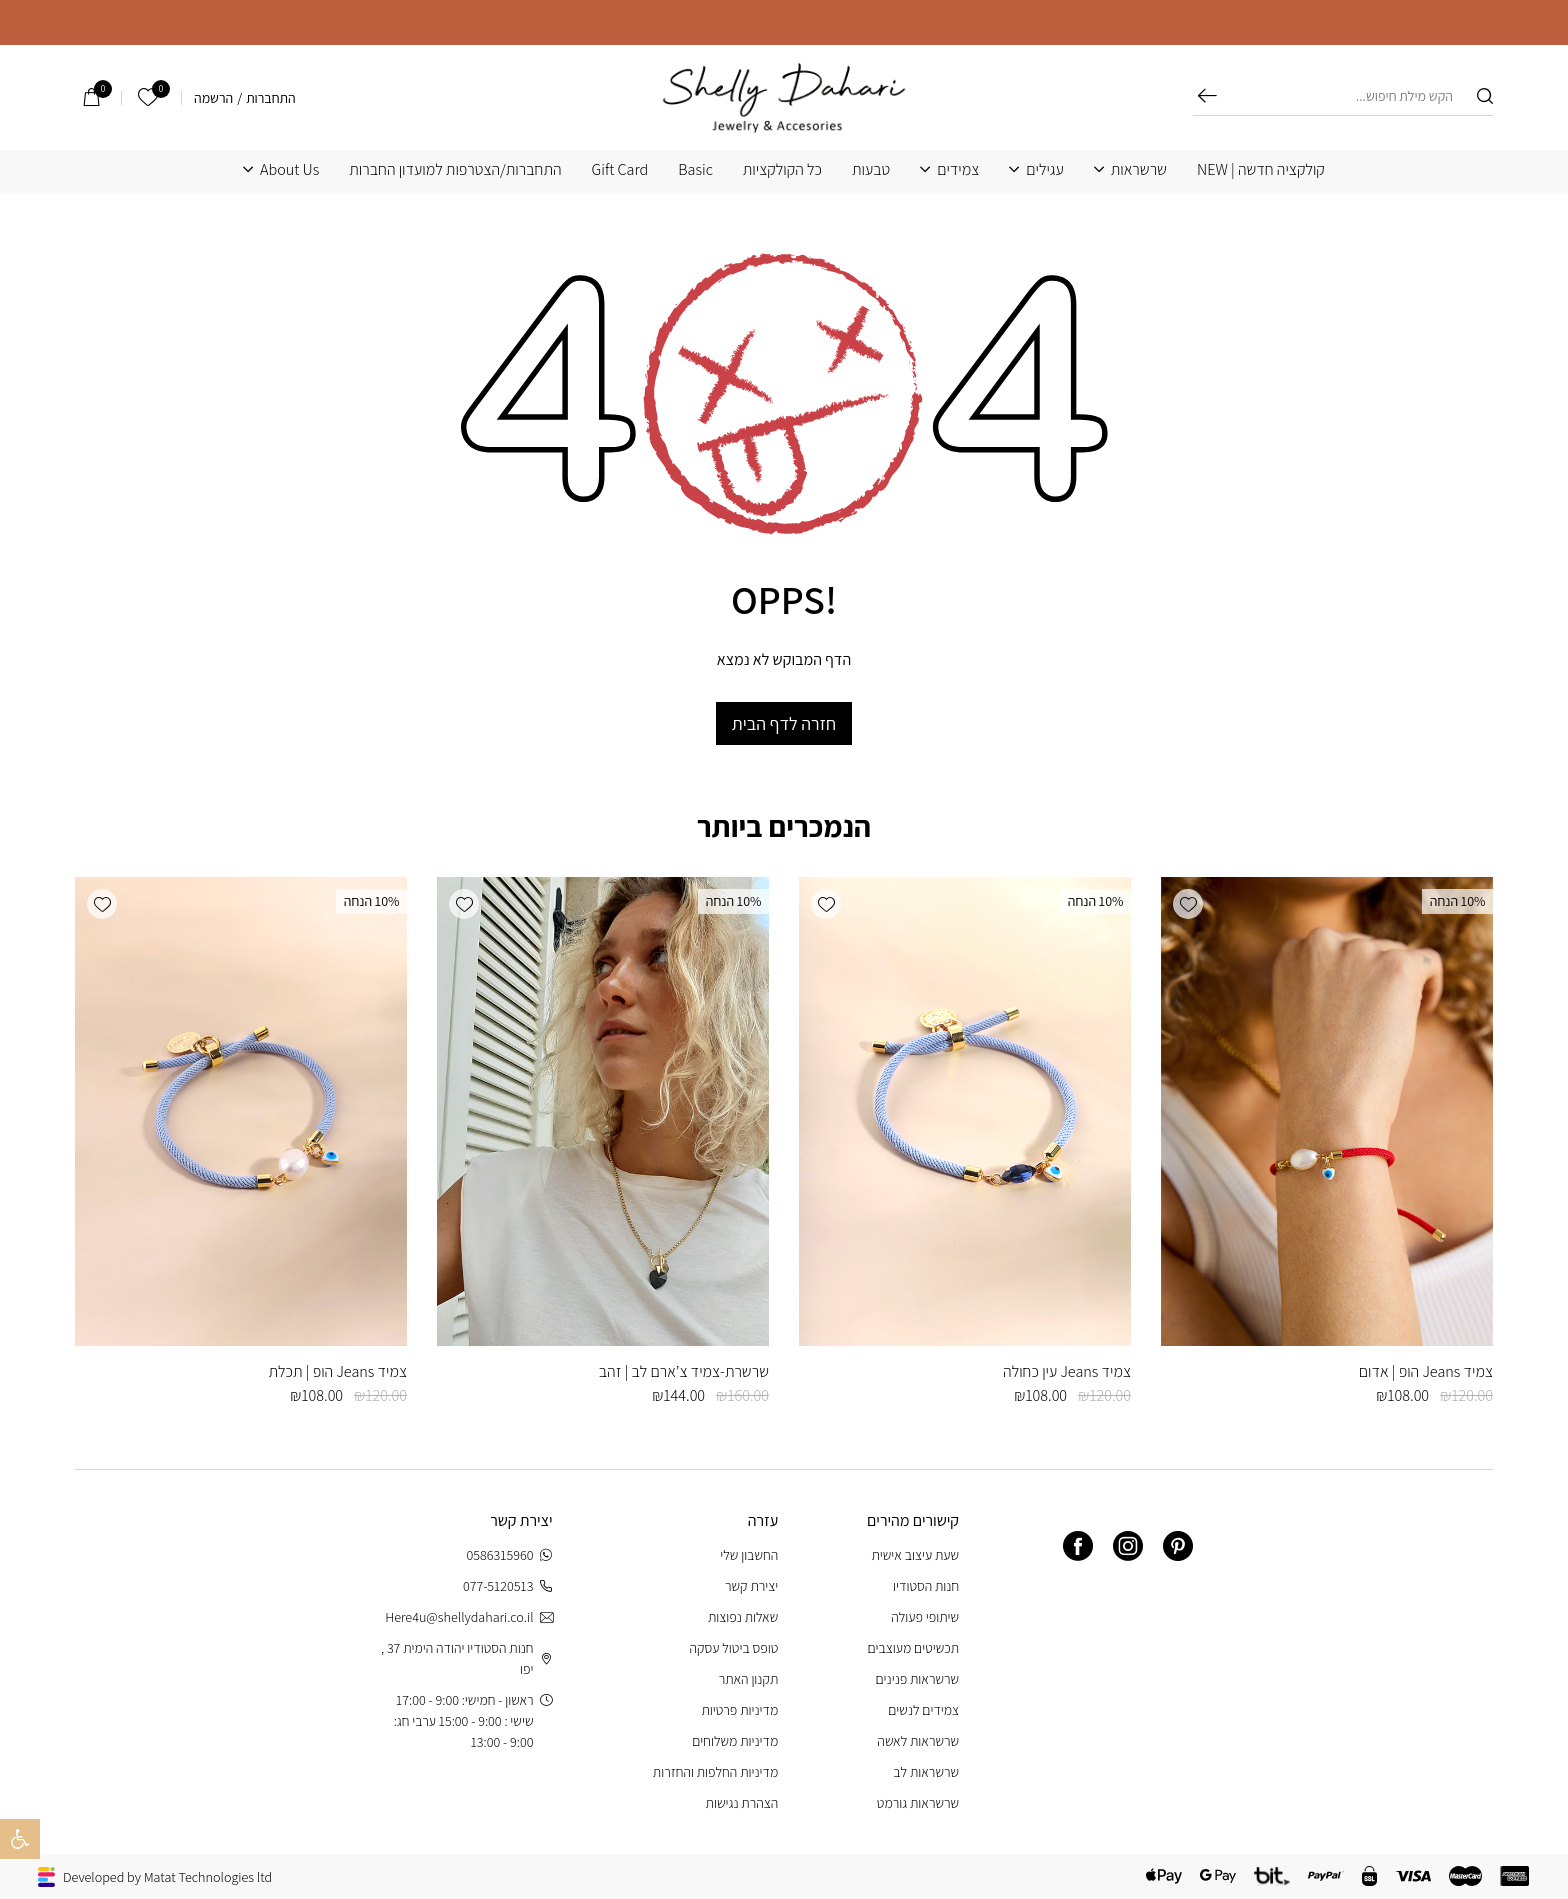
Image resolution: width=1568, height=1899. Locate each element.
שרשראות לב (926, 1772)
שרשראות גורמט (918, 1803)
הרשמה (213, 98)
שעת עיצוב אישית (915, 1555)
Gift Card (620, 170)
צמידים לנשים (923, 1710)
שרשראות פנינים (918, 1679)
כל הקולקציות (782, 170)
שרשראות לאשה (918, 1741)
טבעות (871, 170)
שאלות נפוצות (743, 1617)
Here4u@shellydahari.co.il (468, 1617)
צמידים (958, 170)
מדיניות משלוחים (735, 1741)
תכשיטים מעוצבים (913, 1648)
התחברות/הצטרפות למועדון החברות (455, 170)
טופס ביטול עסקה (734, 1648)
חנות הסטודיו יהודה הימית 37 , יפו (467, 1658)
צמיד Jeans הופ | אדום (1426, 1371)
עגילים (1044, 170)
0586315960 (510, 1555)
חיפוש (1207, 96)
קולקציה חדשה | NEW (1261, 170)
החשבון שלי (749, 1555)
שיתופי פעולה (925, 1617)
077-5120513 (508, 1586)
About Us (289, 170)
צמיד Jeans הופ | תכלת (338, 1371)
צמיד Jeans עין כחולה (1067, 1371)
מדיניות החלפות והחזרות (715, 1772)
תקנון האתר (749, 1679)
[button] (1188, 904)
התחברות (271, 98)
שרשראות (1139, 170)
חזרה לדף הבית (784, 723)
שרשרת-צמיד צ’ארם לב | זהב (684, 1371)
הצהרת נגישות (742, 1803)
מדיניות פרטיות (739, 1710)
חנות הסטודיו (926, 1586)
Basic (695, 170)
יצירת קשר (751, 1586)
